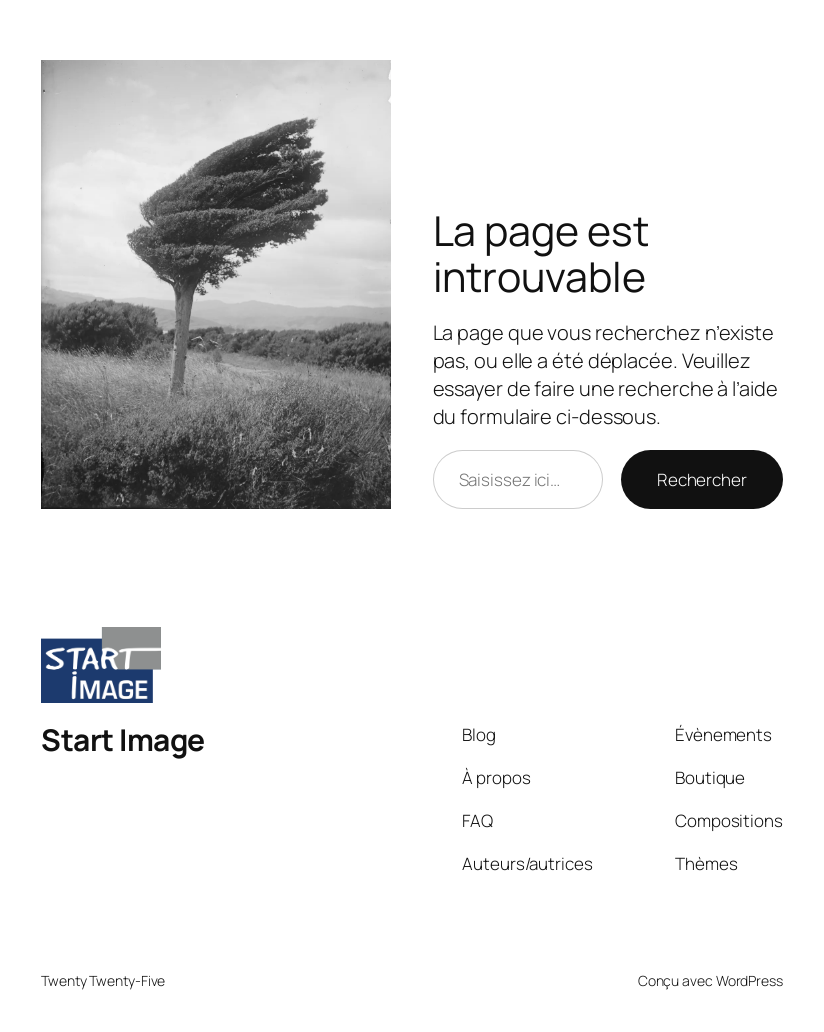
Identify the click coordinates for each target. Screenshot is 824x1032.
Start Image (123, 739)
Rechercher (702, 479)
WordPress (749, 980)
